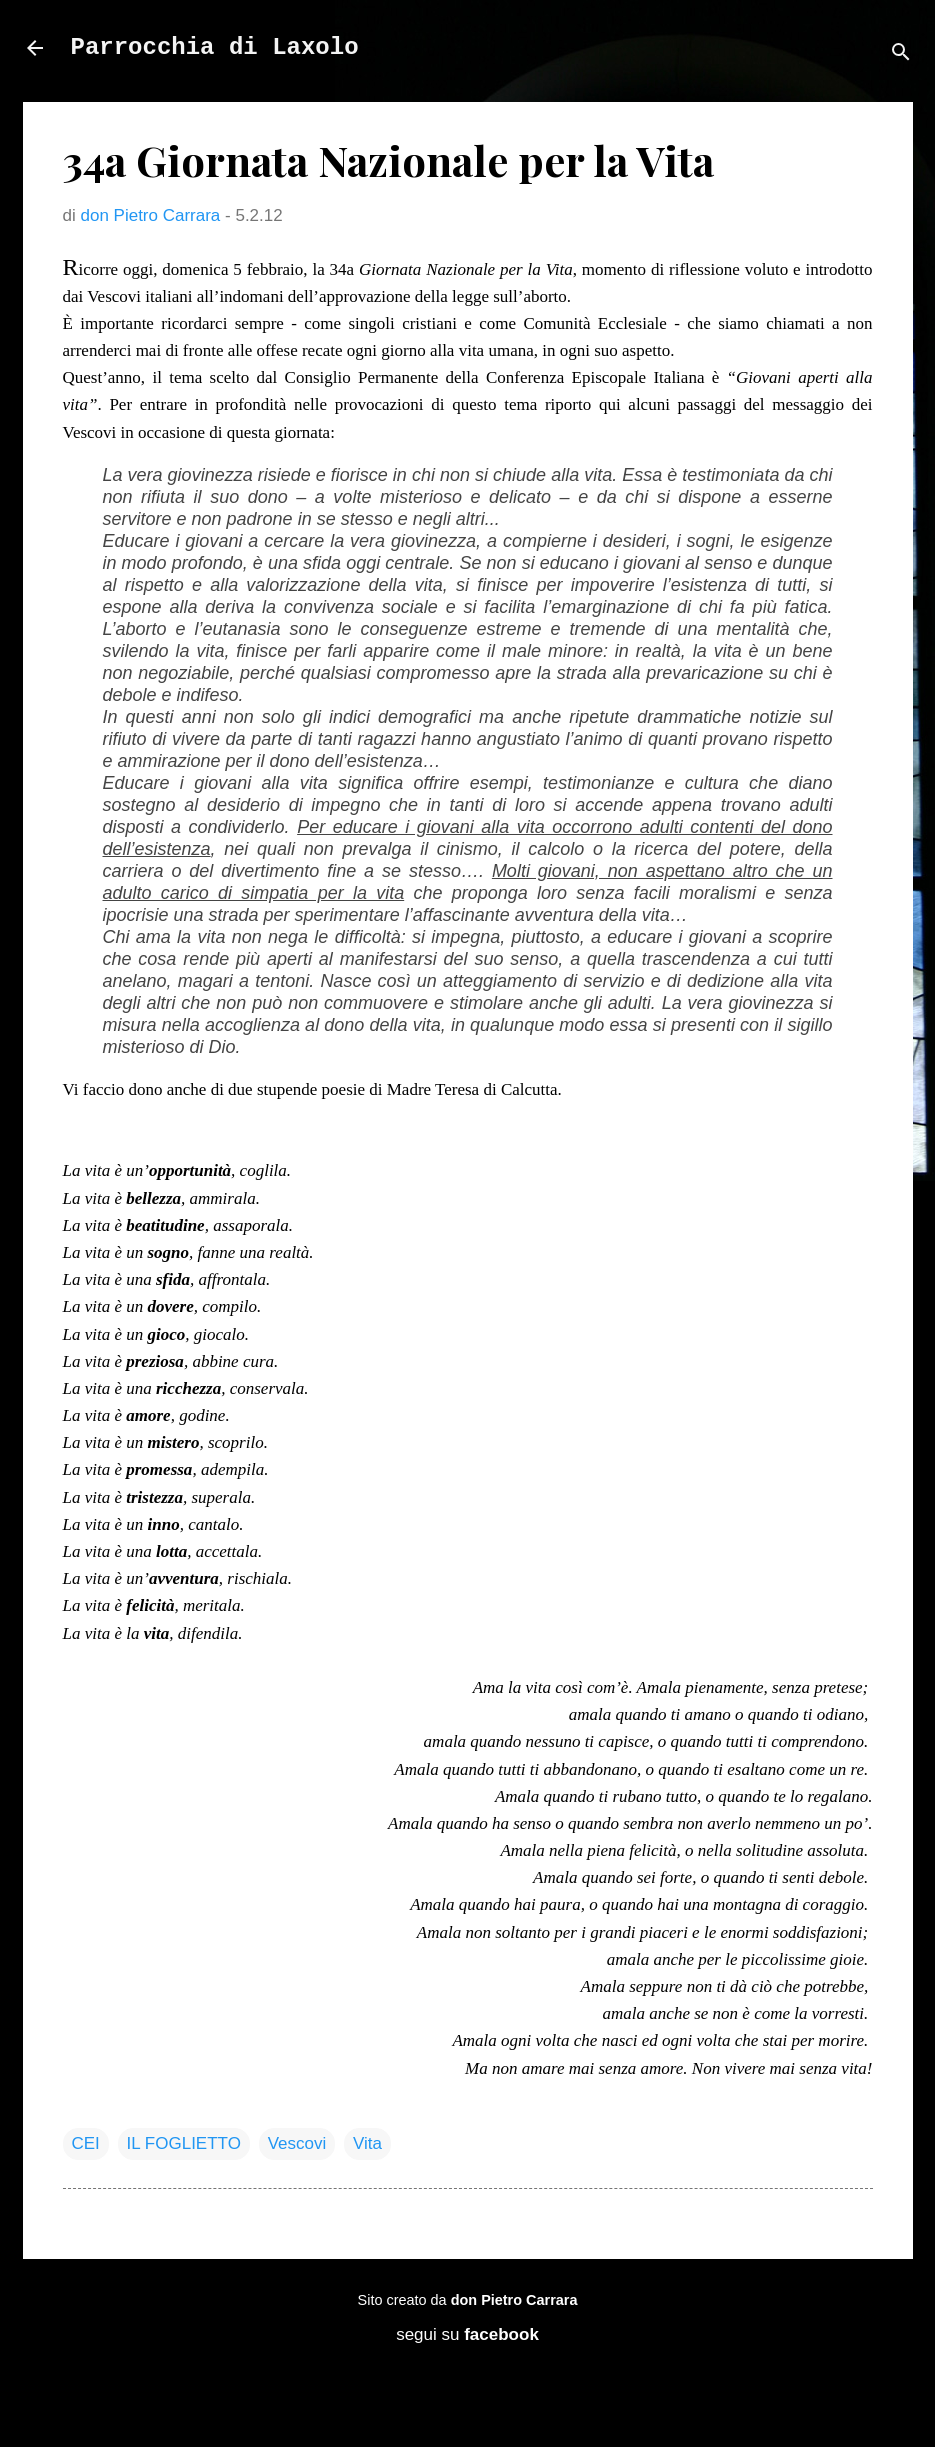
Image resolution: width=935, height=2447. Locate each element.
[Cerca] (901, 54)
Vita (367, 2143)
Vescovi (297, 2143)
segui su (467, 2334)
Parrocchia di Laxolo (215, 47)
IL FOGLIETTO (184, 2143)
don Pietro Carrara (514, 2300)
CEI (86, 2143)
